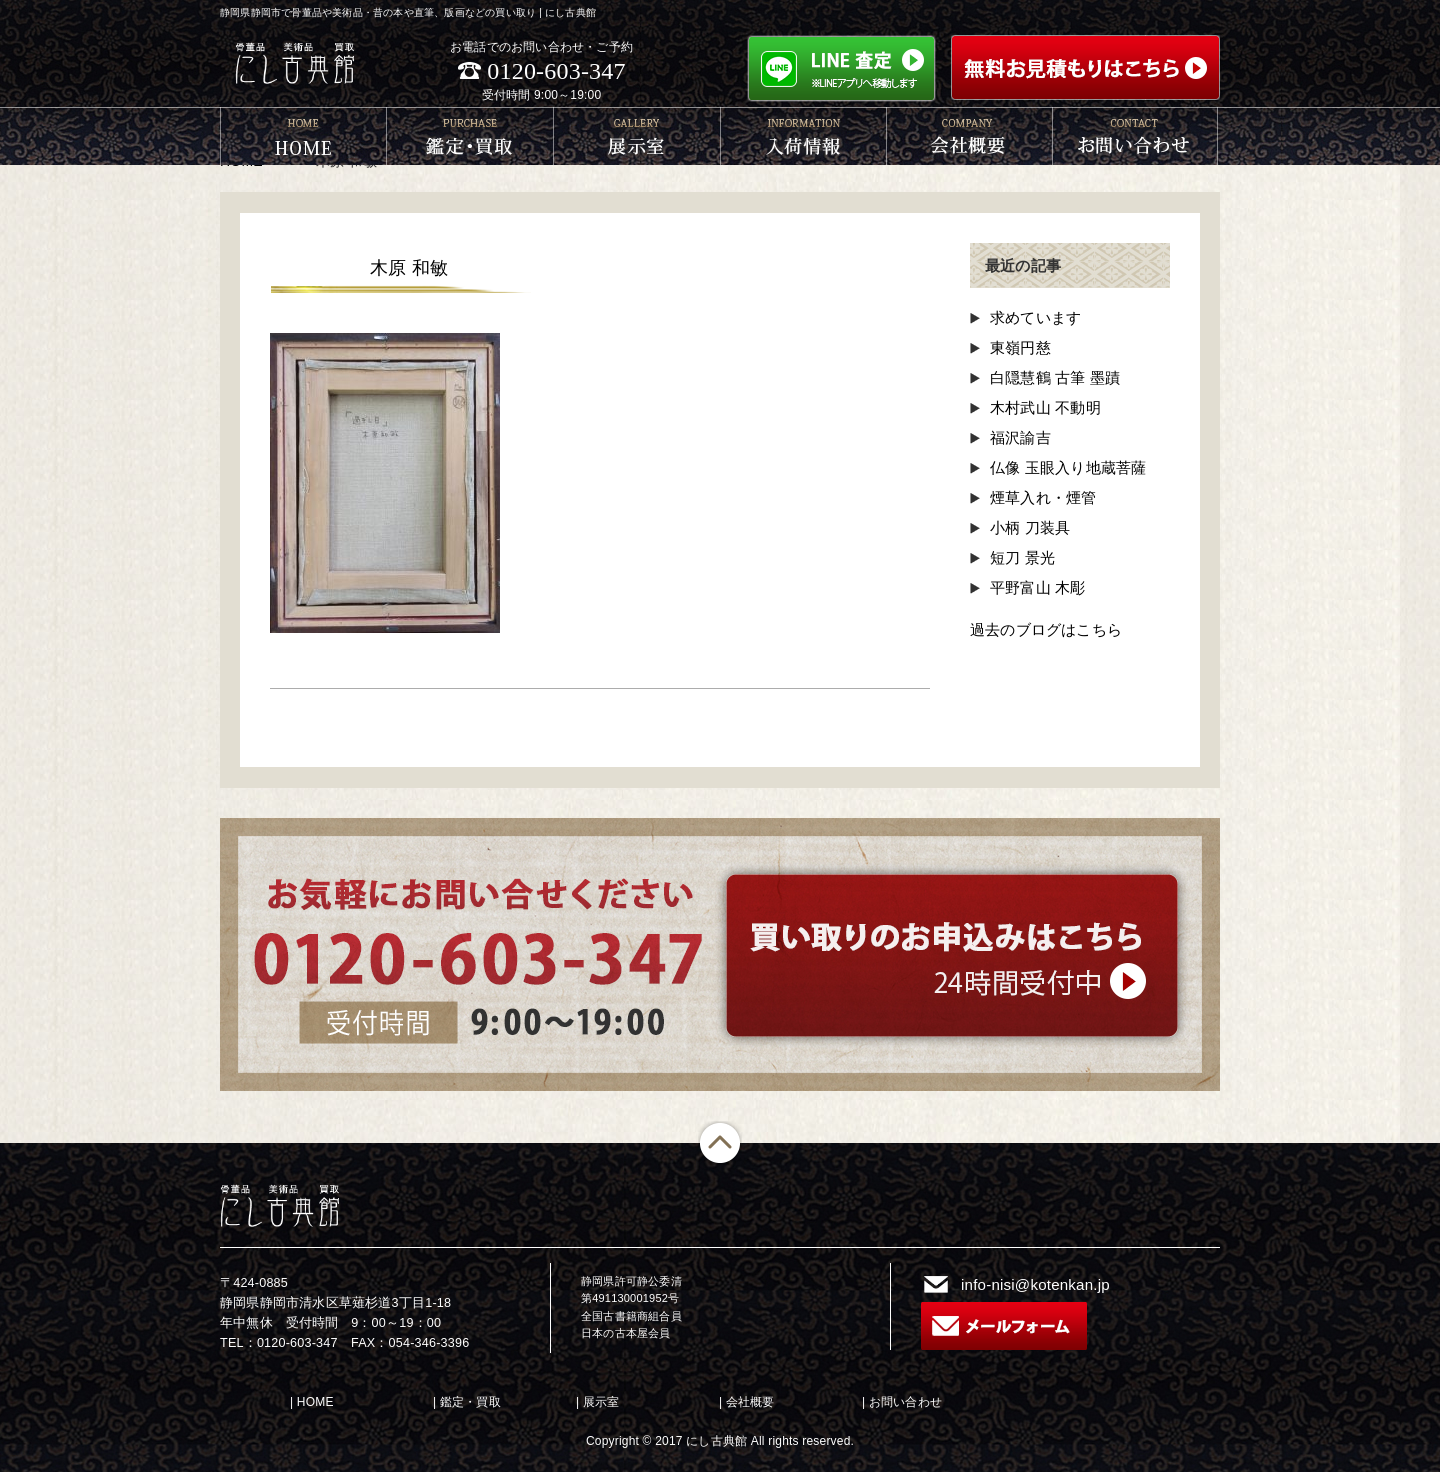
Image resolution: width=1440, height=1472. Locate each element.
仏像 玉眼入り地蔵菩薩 (1068, 467)
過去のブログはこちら (1046, 629)
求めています (1035, 317)
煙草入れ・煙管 (1043, 497)
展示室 (601, 1402)
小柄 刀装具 (1030, 527)
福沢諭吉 (1020, 437)
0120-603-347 (556, 71)
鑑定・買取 (470, 1402)
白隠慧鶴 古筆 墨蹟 (1055, 377)
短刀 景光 (1022, 557)
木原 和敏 (409, 268)
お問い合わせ (905, 1402)
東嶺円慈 (1020, 347)
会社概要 (750, 1402)
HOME (315, 1402)
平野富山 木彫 (1038, 587)
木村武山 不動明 (1045, 407)
